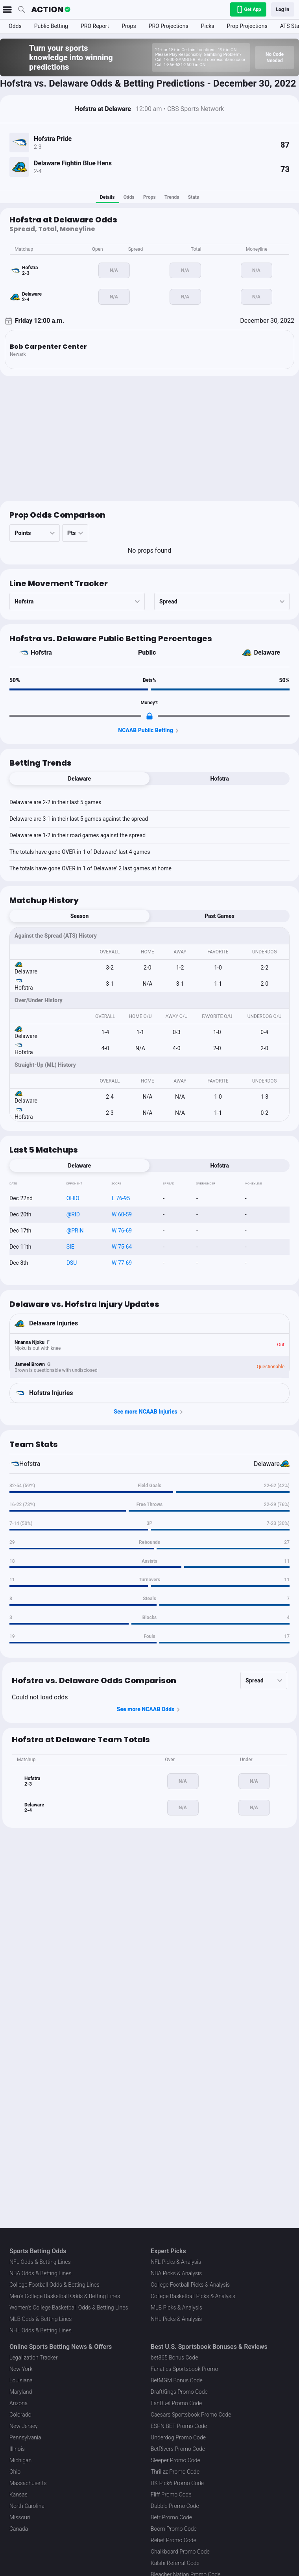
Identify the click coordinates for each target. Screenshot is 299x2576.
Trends (171, 197)
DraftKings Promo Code (179, 2392)
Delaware (267, 652)
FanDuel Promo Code (176, 2403)
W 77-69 (122, 1263)
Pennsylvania (25, 2437)
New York (21, 2369)
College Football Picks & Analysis (190, 2285)
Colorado (20, 2414)
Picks (207, 26)
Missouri (19, 2517)
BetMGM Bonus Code (177, 2380)
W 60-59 (122, 1214)
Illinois (17, 2449)
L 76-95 (121, 1198)
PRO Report (95, 26)
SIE (70, 1247)
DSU (71, 1263)
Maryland (20, 2392)
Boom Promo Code (174, 2529)
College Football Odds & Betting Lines (54, 2285)
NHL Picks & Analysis (176, 2319)
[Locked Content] (149, 716)
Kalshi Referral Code (175, 2563)
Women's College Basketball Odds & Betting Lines (68, 2307)
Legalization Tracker (33, 2357)
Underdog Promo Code (178, 2437)
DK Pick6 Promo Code (177, 2483)
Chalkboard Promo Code (180, 2551)
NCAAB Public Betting (149, 731)
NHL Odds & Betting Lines (40, 2330)
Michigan (20, 2460)
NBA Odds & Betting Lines (40, 2273)
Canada (18, 2529)
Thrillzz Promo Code (175, 2472)
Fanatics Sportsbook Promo (184, 2369)
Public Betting (51, 26)
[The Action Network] (50, 9)
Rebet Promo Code (173, 2540)
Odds (15, 26)
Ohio (14, 2472)
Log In (282, 9)
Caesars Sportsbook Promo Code (191, 2414)
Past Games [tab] (219, 916)
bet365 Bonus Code (174, 2357)
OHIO (72, 1198)
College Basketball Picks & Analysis (193, 2296)
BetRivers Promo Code (178, 2449)
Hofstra (41, 652)
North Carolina (26, 2506)
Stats (193, 197)
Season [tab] (79, 916)
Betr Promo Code (171, 2517)
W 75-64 (122, 1247)
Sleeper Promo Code (175, 2460)
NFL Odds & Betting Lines (40, 2262)
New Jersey (23, 2426)
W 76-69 (122, 1230)
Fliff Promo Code (171, 2494)
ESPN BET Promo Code (179, 2426)
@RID (73, 1214)
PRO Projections (168, 26)
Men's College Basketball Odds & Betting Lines (64, 2296)
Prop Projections (247, 26)
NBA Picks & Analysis (176, 2273)
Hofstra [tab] (219, 778)
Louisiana (21, 2380)
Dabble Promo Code (175, 2506)
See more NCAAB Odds (150, 1710)
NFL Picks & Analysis (176, 2262)
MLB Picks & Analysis (176, 2307)
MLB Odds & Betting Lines (40, 2319)
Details (107, 197)
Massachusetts (27, 2483)
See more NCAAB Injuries (149, 1412)
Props (129, 26)
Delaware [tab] (79, 778)
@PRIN (75, 1230)
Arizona (18, 2403)
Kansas (18, 2494)
